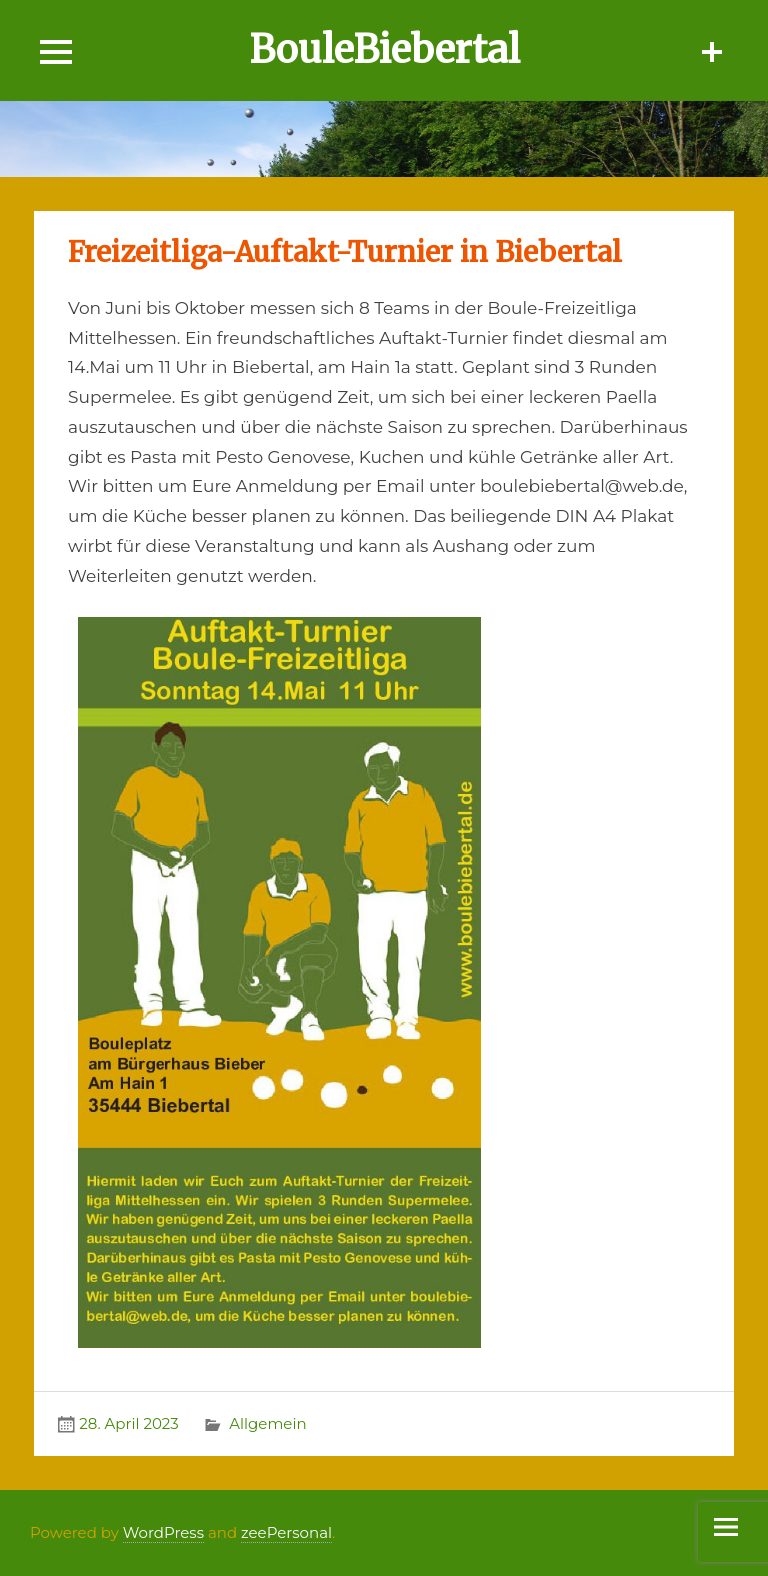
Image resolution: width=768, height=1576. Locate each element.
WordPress (163, 1532)
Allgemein (267, 1423)
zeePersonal (286, 1532)
